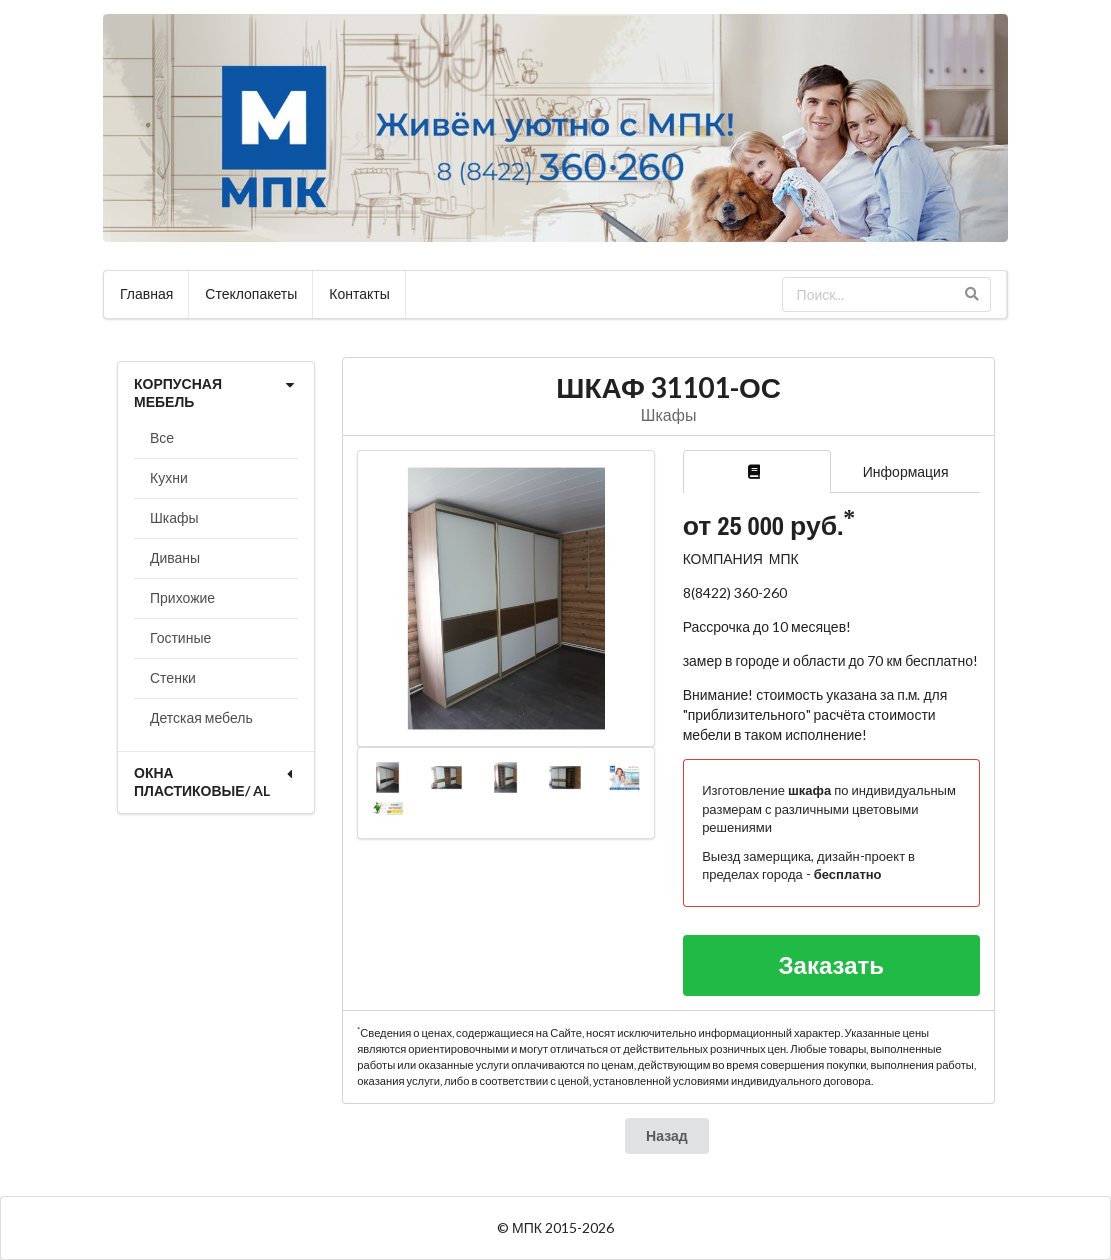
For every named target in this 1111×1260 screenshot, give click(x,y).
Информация (906, 471)
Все (162, 437)
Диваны (175, 557)
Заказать (832, 964)
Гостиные (180, 637)
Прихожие (182, 597)
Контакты (359, 293)
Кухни (169, 477)
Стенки (173, 677)
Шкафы (174, 517)
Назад (667, 1135)
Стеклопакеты (251, 293)
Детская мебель (201, 717)
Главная (146, 293)
